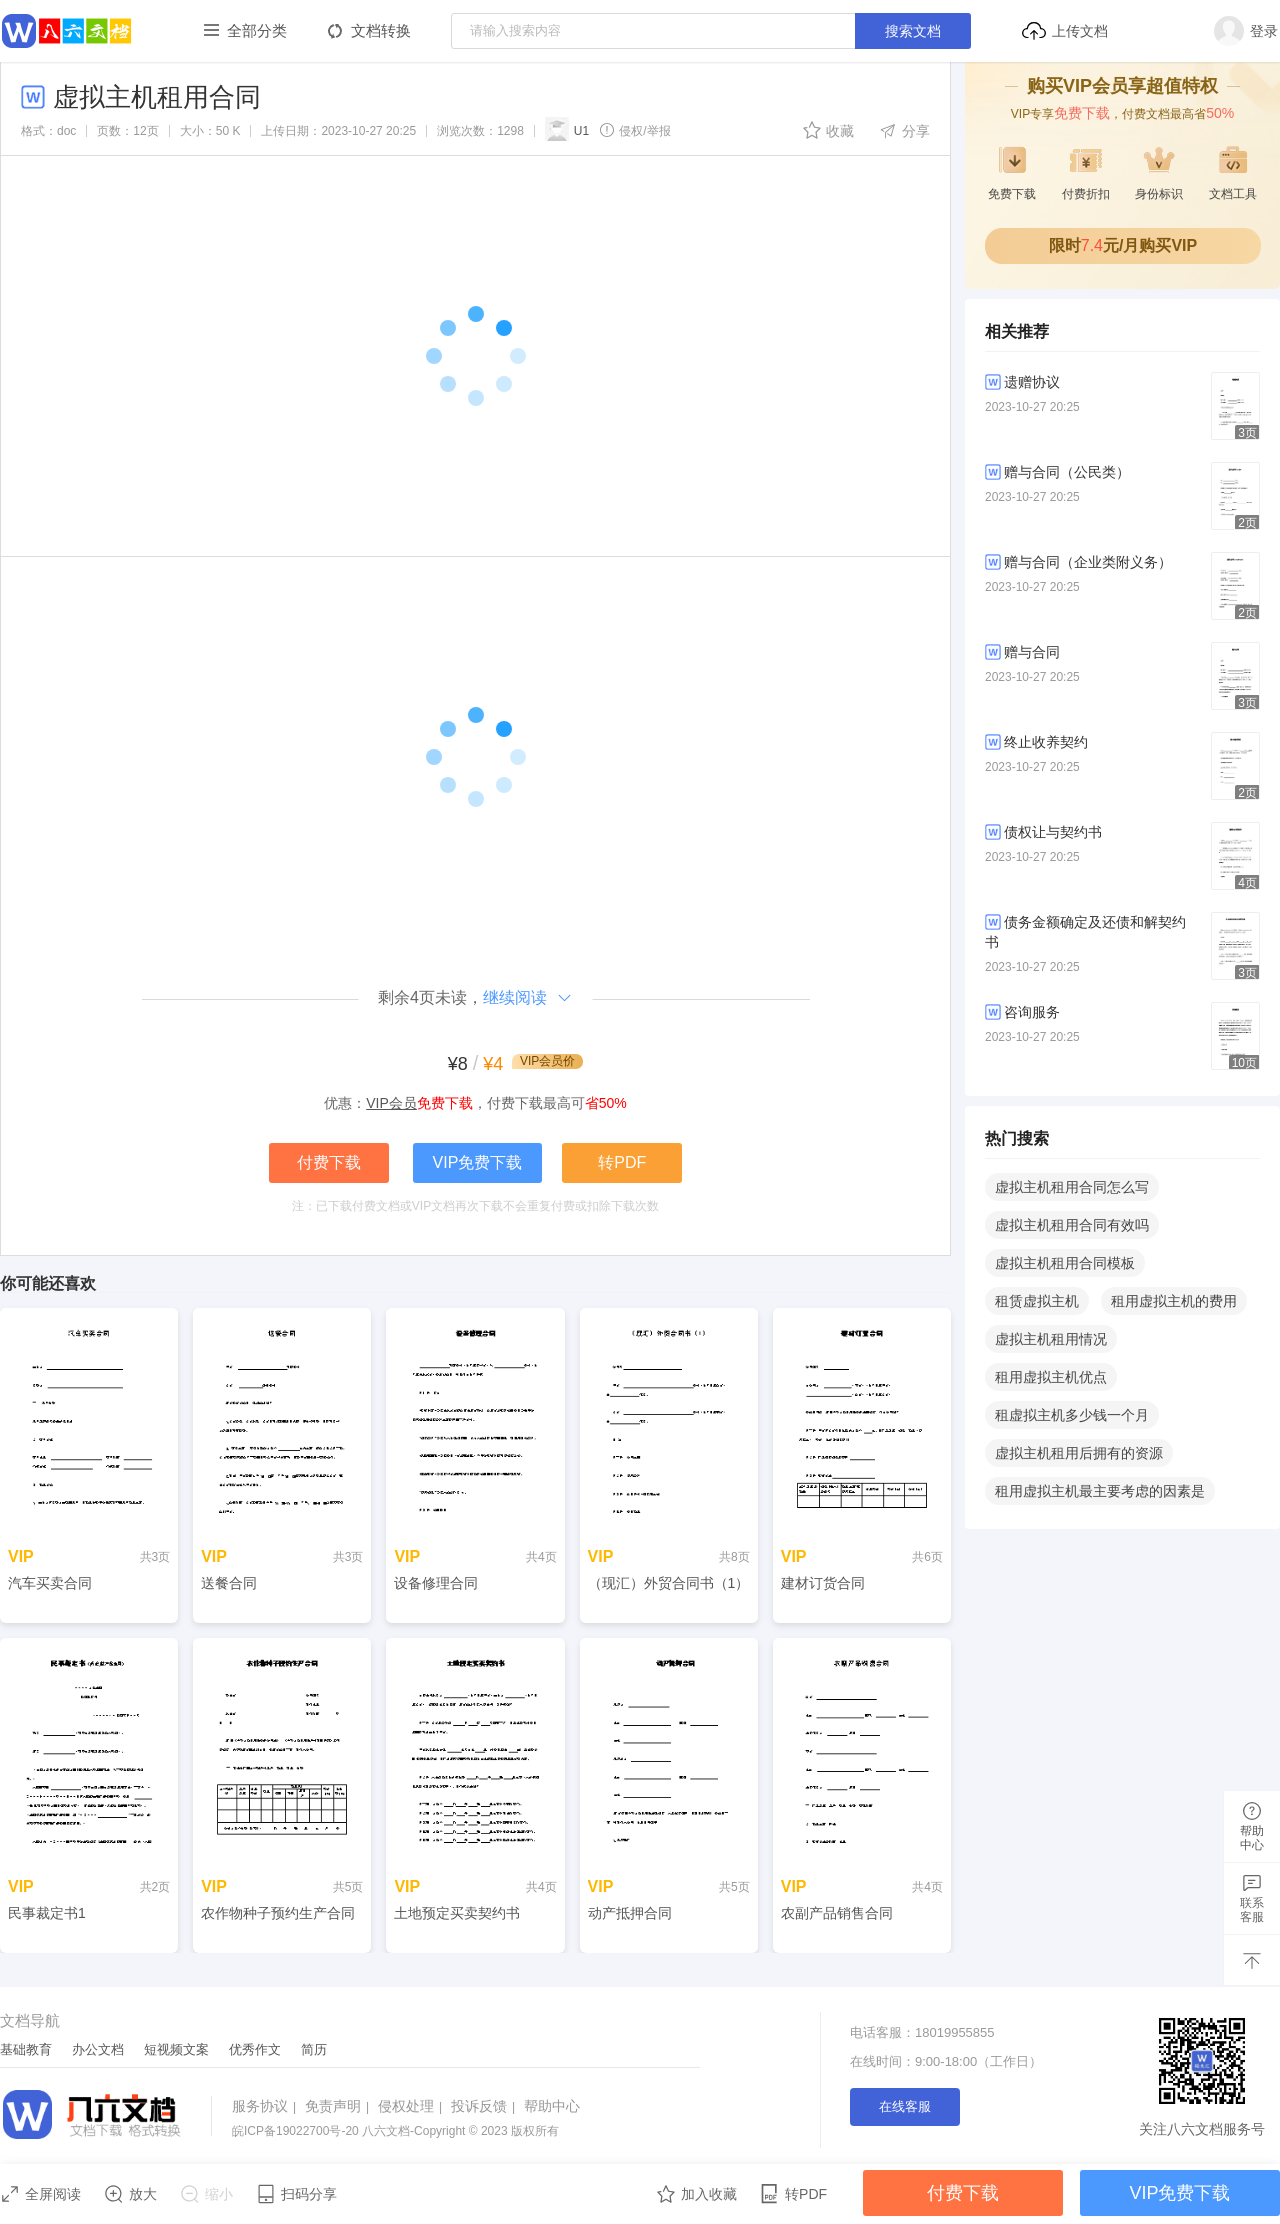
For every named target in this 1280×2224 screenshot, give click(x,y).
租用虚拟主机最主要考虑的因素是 (1100, 1491)
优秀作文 (255, 2049)
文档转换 (381, 30)
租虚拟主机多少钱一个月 (1072, 1415)
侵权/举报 (634, 130)
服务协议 (266, 2106)
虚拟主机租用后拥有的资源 (1079, 1453)
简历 (314, 2049)
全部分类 (257, 30)
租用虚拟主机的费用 (1174, 1301)
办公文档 (98, 2049)
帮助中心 (552, 2106)
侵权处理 (412, 2106)
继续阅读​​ (528, 998)
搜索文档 (913, 31)
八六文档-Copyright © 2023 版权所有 (395, 2131)
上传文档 (1064, 31)
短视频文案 (176, 2049)
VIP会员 (391, 1103)
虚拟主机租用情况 (1051, 1339)
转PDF (622, 1162)
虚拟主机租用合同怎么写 (1072, 1187)
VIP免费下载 (478, 1162)
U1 (567, 129)
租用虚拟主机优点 (1051, 1377)
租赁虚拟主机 (1037, 1301)
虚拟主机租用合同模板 (1065, 1263)
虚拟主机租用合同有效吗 (1072, 1225)
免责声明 (339, 2106)
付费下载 (329, 1162)
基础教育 (26, 2049)
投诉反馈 (485, 2106)
